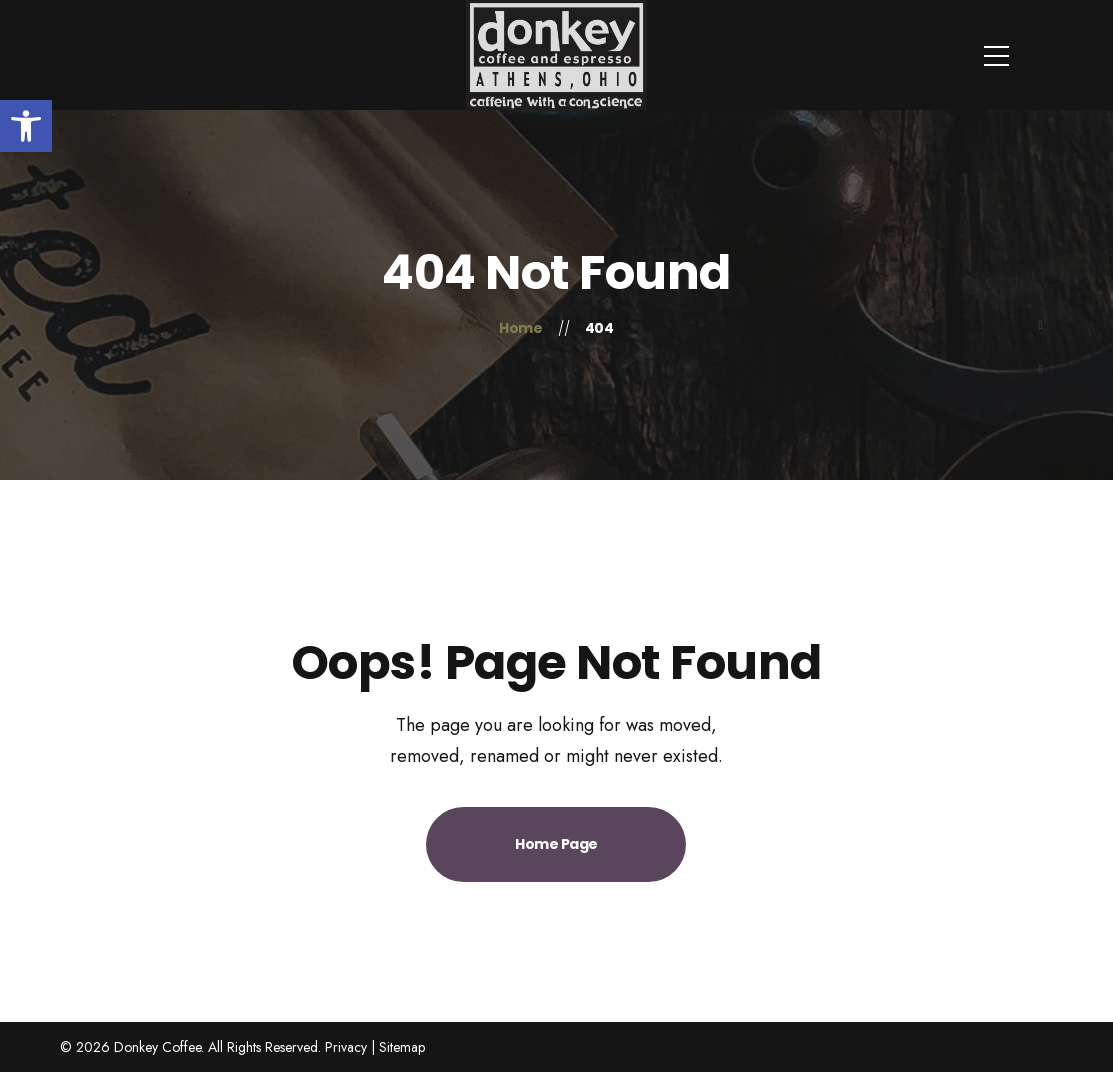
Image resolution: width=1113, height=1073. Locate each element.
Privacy (346, 1047)
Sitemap (402, 1047)
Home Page (556, 844)
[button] (26, 126)
